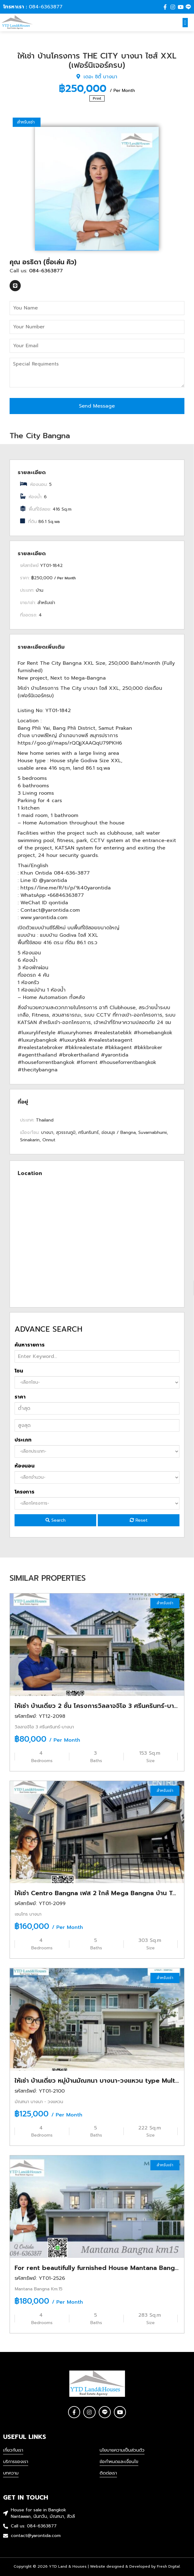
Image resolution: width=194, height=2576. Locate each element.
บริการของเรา (15, 2461)
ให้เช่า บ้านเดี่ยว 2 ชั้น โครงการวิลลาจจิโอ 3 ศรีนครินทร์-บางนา (100, 1705)
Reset (139, 1520)
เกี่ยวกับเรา (13, 2450)
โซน (19, 1371)
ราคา (20, 1397)
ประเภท (23, 1440)
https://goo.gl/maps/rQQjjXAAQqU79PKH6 (70, 743)
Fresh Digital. (168, 2566)
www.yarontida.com (43, 917)
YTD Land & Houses (68, 2566)
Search (55, 1520)
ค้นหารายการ (30, 1345)
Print (97, 98)
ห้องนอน (25, 1466)
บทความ (11, 2473)
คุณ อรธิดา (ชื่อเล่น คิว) (43, 262)
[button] (185, 22)
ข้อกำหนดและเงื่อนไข (119, 2461)
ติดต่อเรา (108, 2473)
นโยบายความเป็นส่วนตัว (122, 2450)
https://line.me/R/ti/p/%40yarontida (65, 888)
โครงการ (24, 1492)
